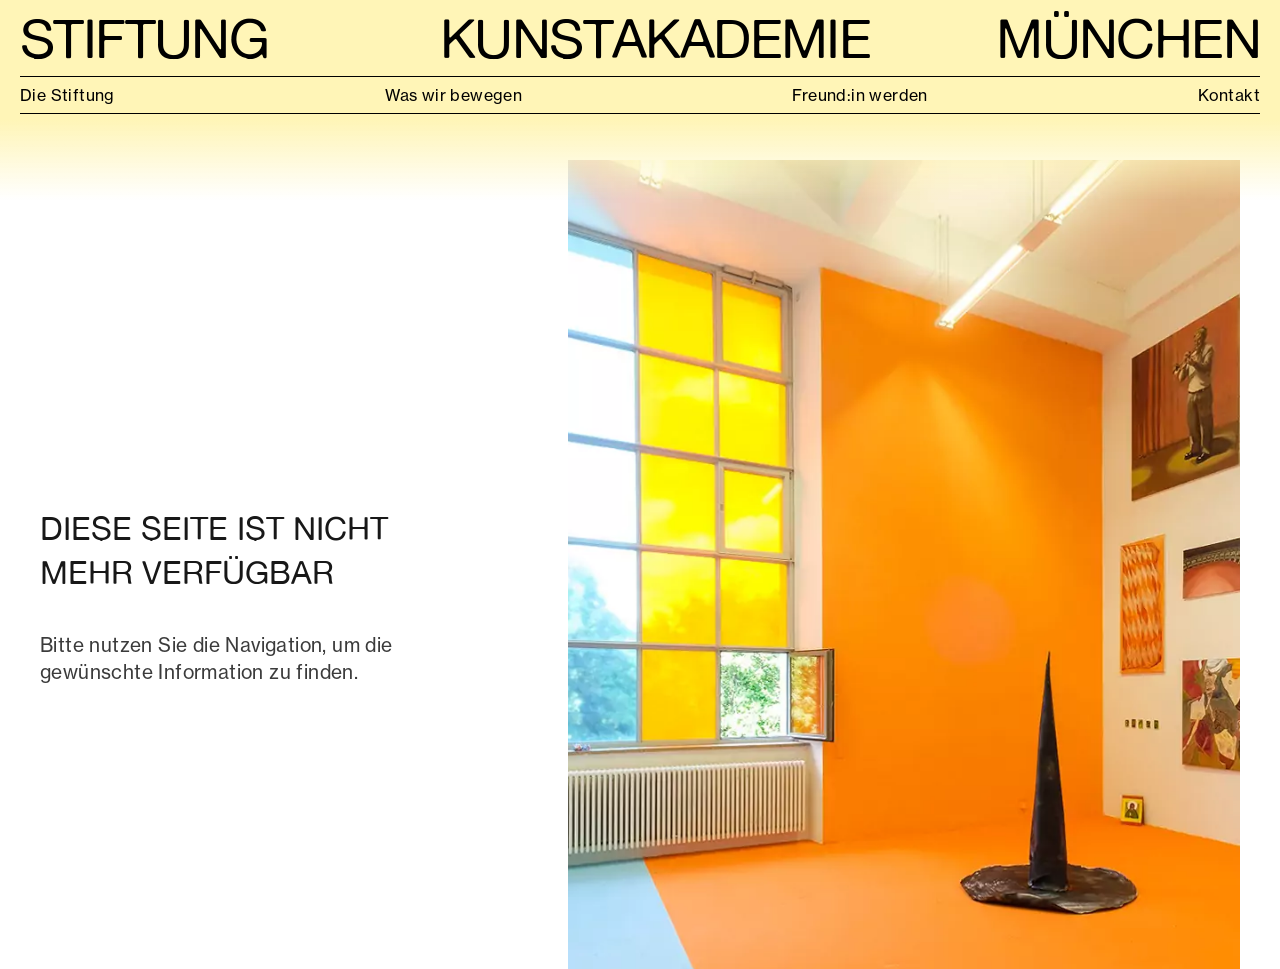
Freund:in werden (859, 95)
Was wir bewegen (453, 95)
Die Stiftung (67, 95)
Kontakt (1229, 95)
